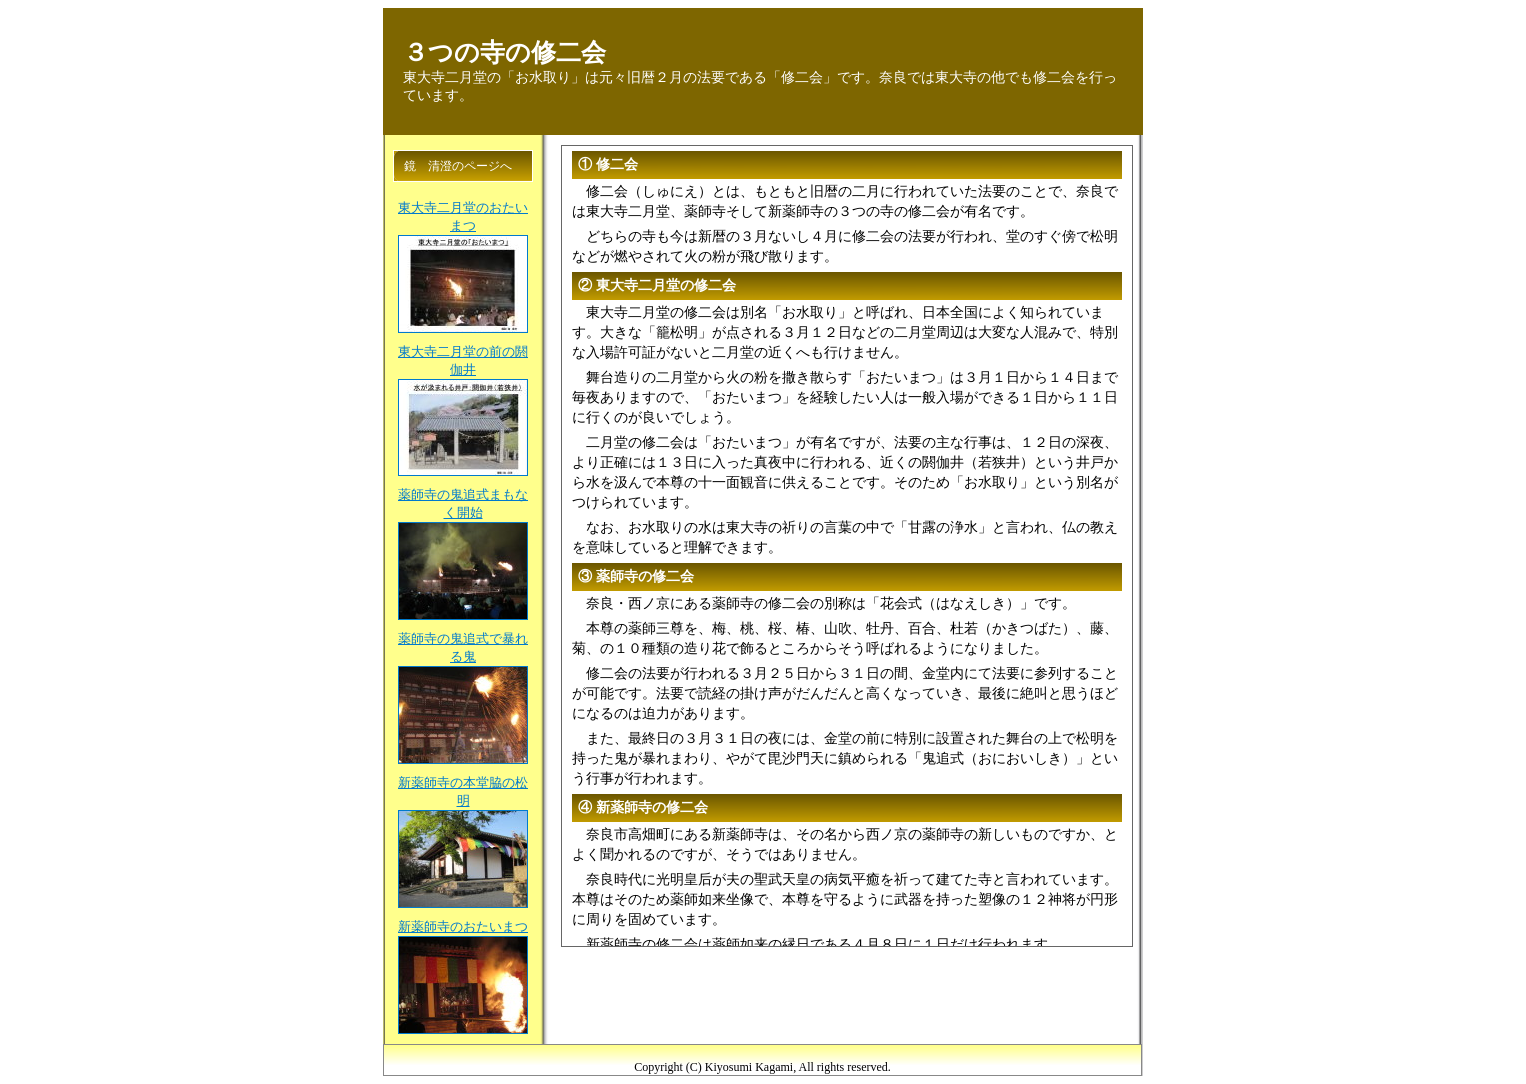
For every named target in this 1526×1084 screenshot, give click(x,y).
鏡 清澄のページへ (458, 166)
